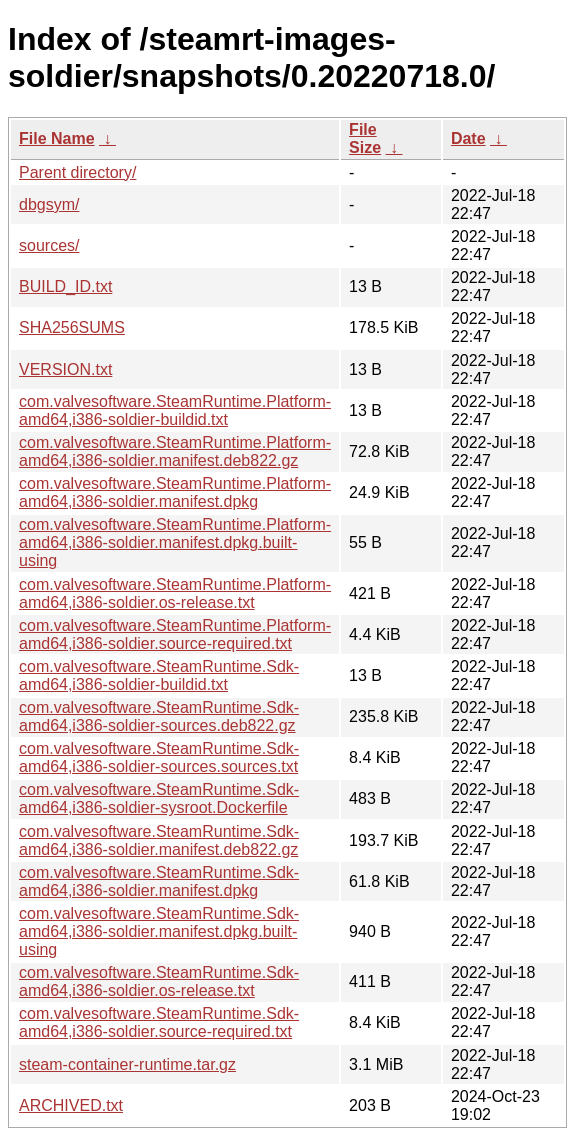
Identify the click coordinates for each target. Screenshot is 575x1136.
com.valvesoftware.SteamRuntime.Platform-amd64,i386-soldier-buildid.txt (175, 410)
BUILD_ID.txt (65, 286)
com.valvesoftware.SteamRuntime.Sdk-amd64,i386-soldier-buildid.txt (159, 675)
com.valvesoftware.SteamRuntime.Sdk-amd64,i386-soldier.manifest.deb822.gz (159, 840)
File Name (57, 138)
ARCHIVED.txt (71, 1105)
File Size (365, 138)
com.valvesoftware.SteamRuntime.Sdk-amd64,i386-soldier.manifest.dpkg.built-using (159, 931)
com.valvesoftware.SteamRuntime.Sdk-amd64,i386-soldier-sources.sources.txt (159, 757)
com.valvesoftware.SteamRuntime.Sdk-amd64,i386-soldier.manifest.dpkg (159, 881)
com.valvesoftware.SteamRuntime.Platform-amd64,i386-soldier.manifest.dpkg (175, 492)
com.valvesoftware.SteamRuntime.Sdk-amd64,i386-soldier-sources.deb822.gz (159, 716)
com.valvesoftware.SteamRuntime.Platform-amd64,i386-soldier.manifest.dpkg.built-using (175, 542)
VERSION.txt (65, 369)
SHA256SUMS (72, 327)
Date (468, 138)
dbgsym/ (49, 204)
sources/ (49, 245)
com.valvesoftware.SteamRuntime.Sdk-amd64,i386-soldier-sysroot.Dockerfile (159, 798)
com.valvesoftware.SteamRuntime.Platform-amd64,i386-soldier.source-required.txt (175, 634)
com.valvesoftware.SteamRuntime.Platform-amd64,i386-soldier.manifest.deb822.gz (175, 451)
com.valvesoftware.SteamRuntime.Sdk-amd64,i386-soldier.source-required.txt (159, 1022)
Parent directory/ (77, 172)
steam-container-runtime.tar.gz (127, 1064)
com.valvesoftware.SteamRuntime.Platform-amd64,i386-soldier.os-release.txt (175, 593)
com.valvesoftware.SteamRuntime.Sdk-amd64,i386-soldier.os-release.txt (159, 981)
